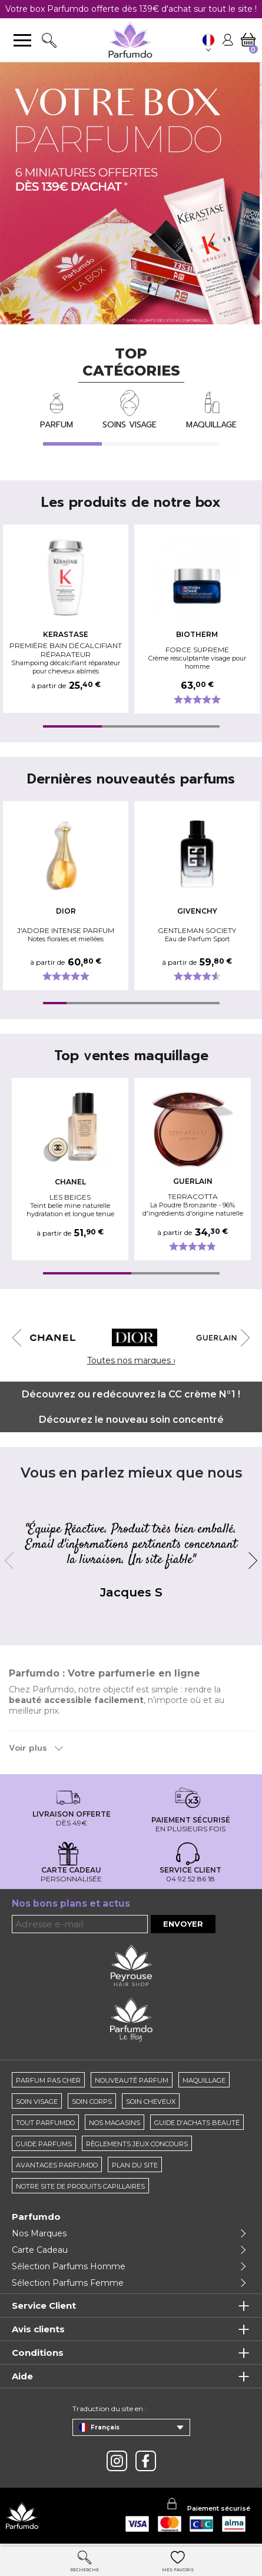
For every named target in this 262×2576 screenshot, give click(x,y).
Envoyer (183, 1923)
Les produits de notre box (131, 502)
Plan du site (135, 2165)
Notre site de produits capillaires (80, 2186)
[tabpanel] (68, 619)
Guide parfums (44, 2144)
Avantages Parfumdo (57, 2165)
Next (241, 1338)
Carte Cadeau (40, 2250)
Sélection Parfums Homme (68, 2266)
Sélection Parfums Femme (68, 2283)
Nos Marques (39, 2233)
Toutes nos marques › (131, 1360)
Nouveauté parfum (131, 2080)
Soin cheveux (150, 2101)
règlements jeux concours (137, 2144)
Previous (21, 1338)
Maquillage (204, 2080)
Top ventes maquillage (131, 1055)
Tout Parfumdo (45, 2123)
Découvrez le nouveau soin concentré (131, 1419)
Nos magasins (114, 2123)
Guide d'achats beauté (197, 2123)
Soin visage (37, 2101)
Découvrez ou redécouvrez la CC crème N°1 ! (131, 1394)
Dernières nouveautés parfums (131, 779)
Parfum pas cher (48, 2080)
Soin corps (92, 2101)
